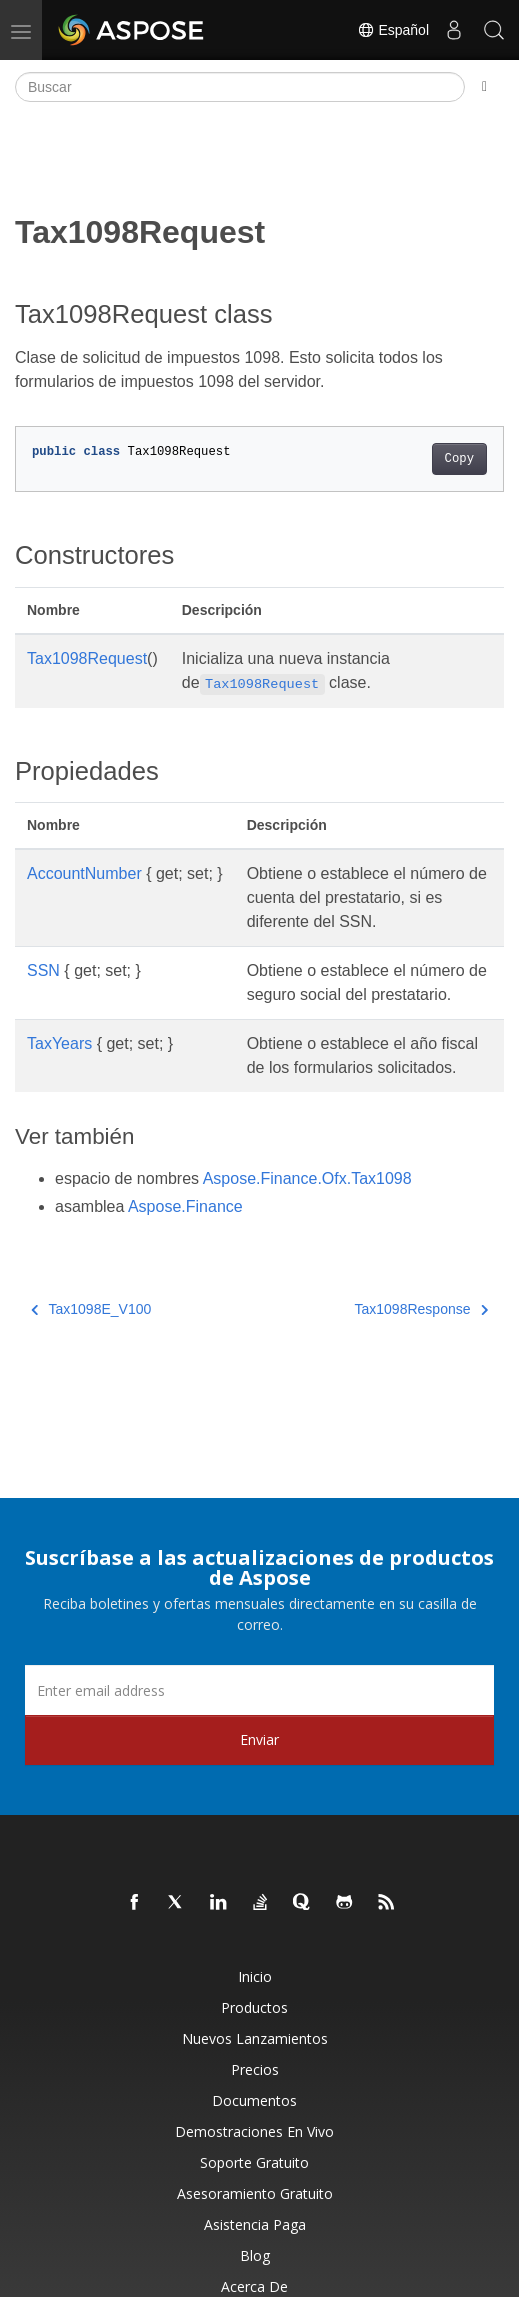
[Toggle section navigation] (484, 87)
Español (393, 30)
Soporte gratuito (254, 2162)
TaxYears (59, 1043)
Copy (459, 459)
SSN (43, 970)
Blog (255, 2255)
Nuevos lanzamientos (255, 2038)
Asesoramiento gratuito (255, 2193)
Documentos (254, 2100)
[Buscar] (240, 87)
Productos (254, 2007)
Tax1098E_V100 (91, 1309)
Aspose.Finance (185, 1206)
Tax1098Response (421, 1309)
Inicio (255, 1976)
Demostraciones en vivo (254, 2131)
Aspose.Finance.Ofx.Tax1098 (307, 1178)
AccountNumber (84, 873)
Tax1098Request (87, 658)
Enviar (259, 1739)
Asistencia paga (255, 2224)
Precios (255, 2069)
